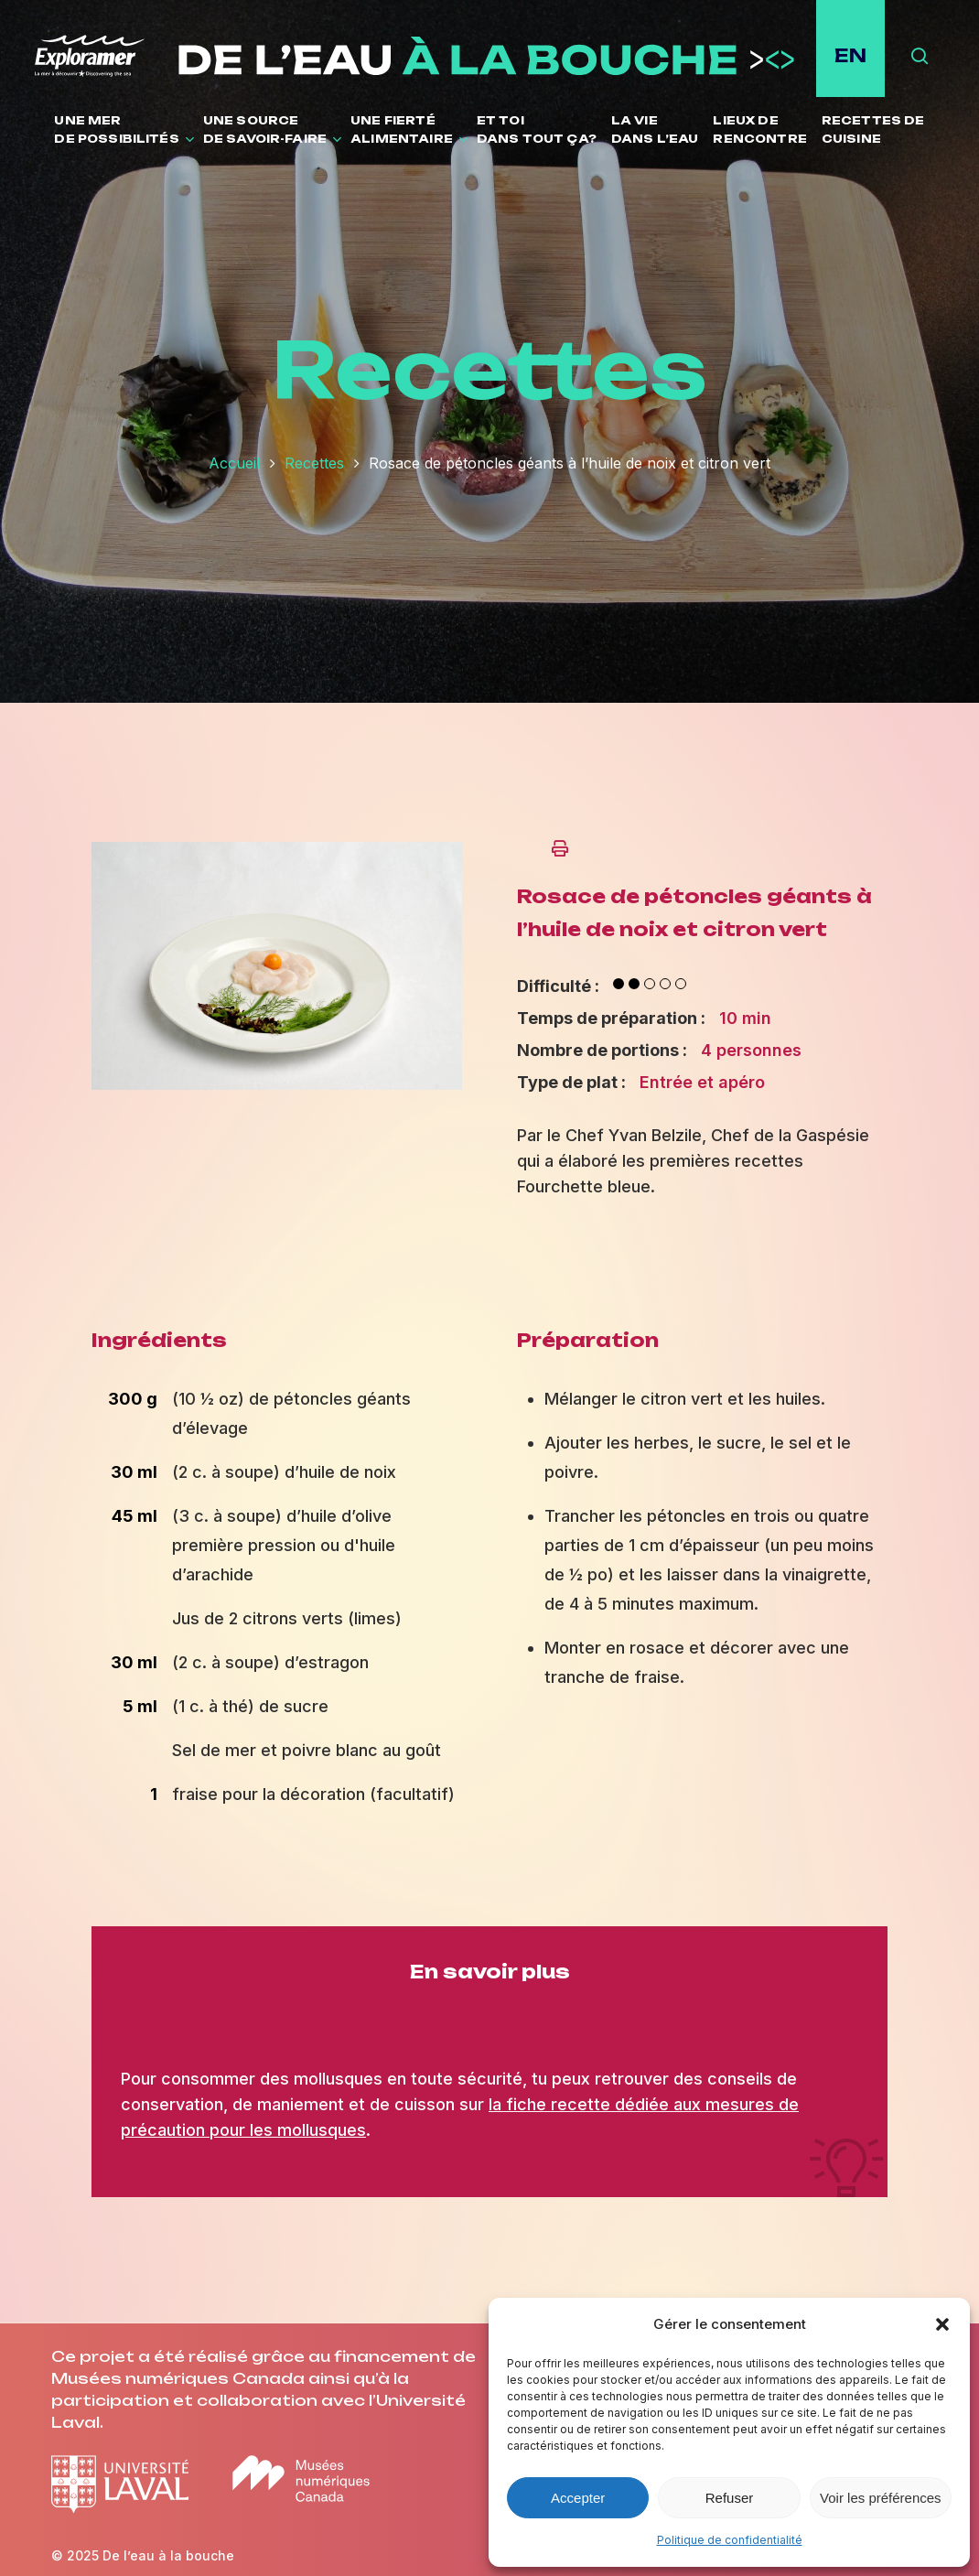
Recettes (314, 463)
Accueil (234, 463)
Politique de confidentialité (729, 2540)
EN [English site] (850, 55)
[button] (942, 2324)
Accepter (578, 2498)
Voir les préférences (880, 2498)
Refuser (729, 2498)
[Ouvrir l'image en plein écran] (276, 1098)
